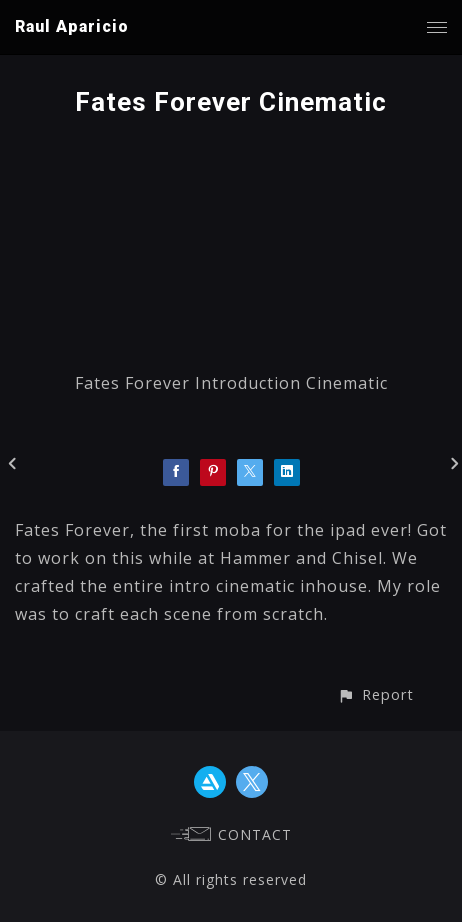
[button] (375, 694)
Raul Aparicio (72, 26)
